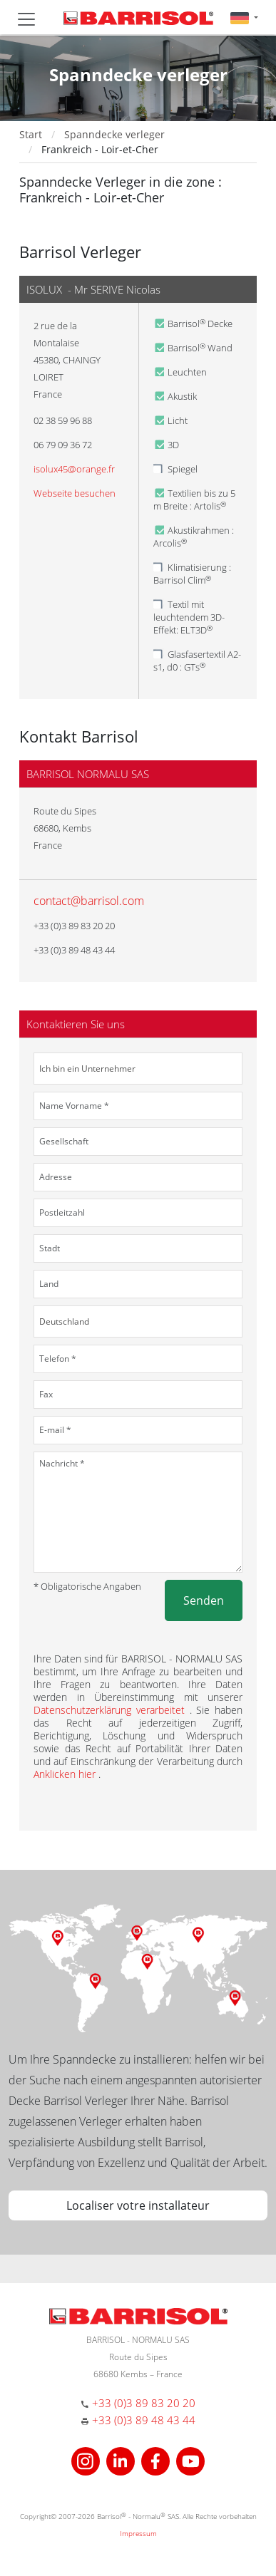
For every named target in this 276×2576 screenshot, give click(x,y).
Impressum (138, 2533)
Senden (203, 1600)
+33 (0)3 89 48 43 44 (143, 2420)
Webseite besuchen (75, 493)
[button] (244, 17)
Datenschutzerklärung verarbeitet (112, 1710)
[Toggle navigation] (26, 19)
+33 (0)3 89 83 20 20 (143, 2403)
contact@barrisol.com (89, 901)
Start (30, 134)
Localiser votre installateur (138, 2205)
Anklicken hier (66, 1774)
